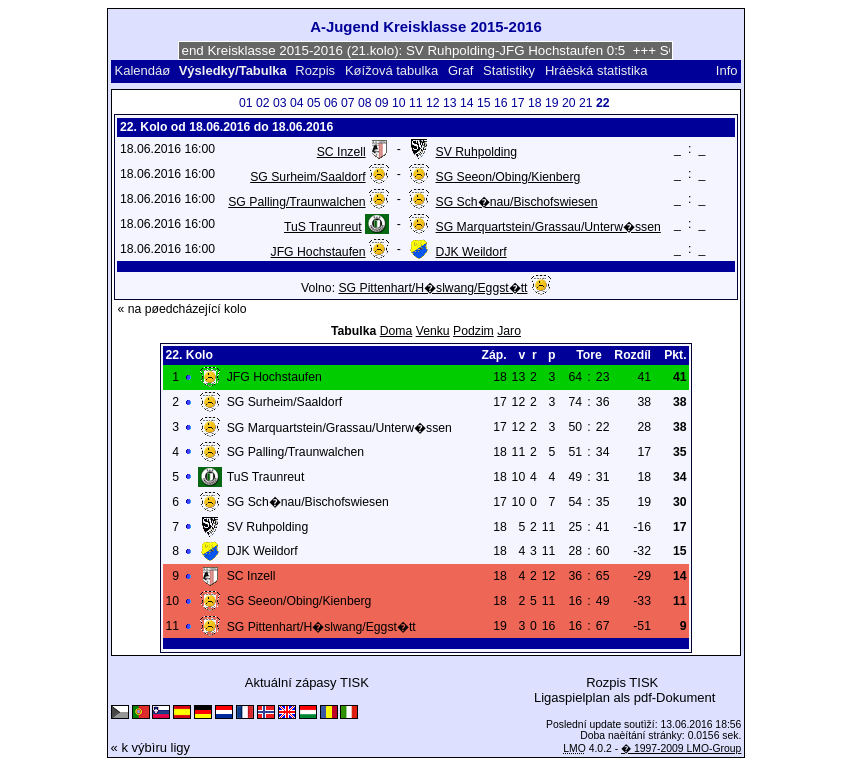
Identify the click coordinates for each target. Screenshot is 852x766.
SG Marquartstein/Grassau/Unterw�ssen (548, 227)
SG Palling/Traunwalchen (296, 202)
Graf (460, 70)
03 (280, 103)
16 (501, 103)
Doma (396, 331)
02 (263, 103)
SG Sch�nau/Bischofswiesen (517, 202)
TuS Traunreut (323, 227)
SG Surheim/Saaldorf (307, 177)
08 (365, 103)
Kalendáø (143, 70)
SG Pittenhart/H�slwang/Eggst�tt (432, 288)
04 (297, 103)
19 (552, 103)
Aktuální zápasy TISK (307, 682)
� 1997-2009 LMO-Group (681, 748)
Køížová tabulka (391, 70)
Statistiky (509, 70)
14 (467, 103)
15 (484, 103)
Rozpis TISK (622, 682)
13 (450, 103)
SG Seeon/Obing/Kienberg (508, 177)
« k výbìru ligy (150, 747)
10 (399, 103)
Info (727, 70)
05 (314, 103)
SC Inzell (341, 152)
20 (569, 103)
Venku (433, 331)
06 (331, 103)
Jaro (509, 331)
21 (586, 103)
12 (433, 103)
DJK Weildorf (471, 252)
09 (382, 103)
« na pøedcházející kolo (181, 309)
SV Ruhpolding (477, 152)
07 (348, 103)
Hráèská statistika (596, 70)
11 (416, 103)
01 (246, 103)
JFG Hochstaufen (318, 252)
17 (518, 103)
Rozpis (315, 70)
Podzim (473, 331)
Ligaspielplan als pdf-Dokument (624, 697)
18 (535, 103)
